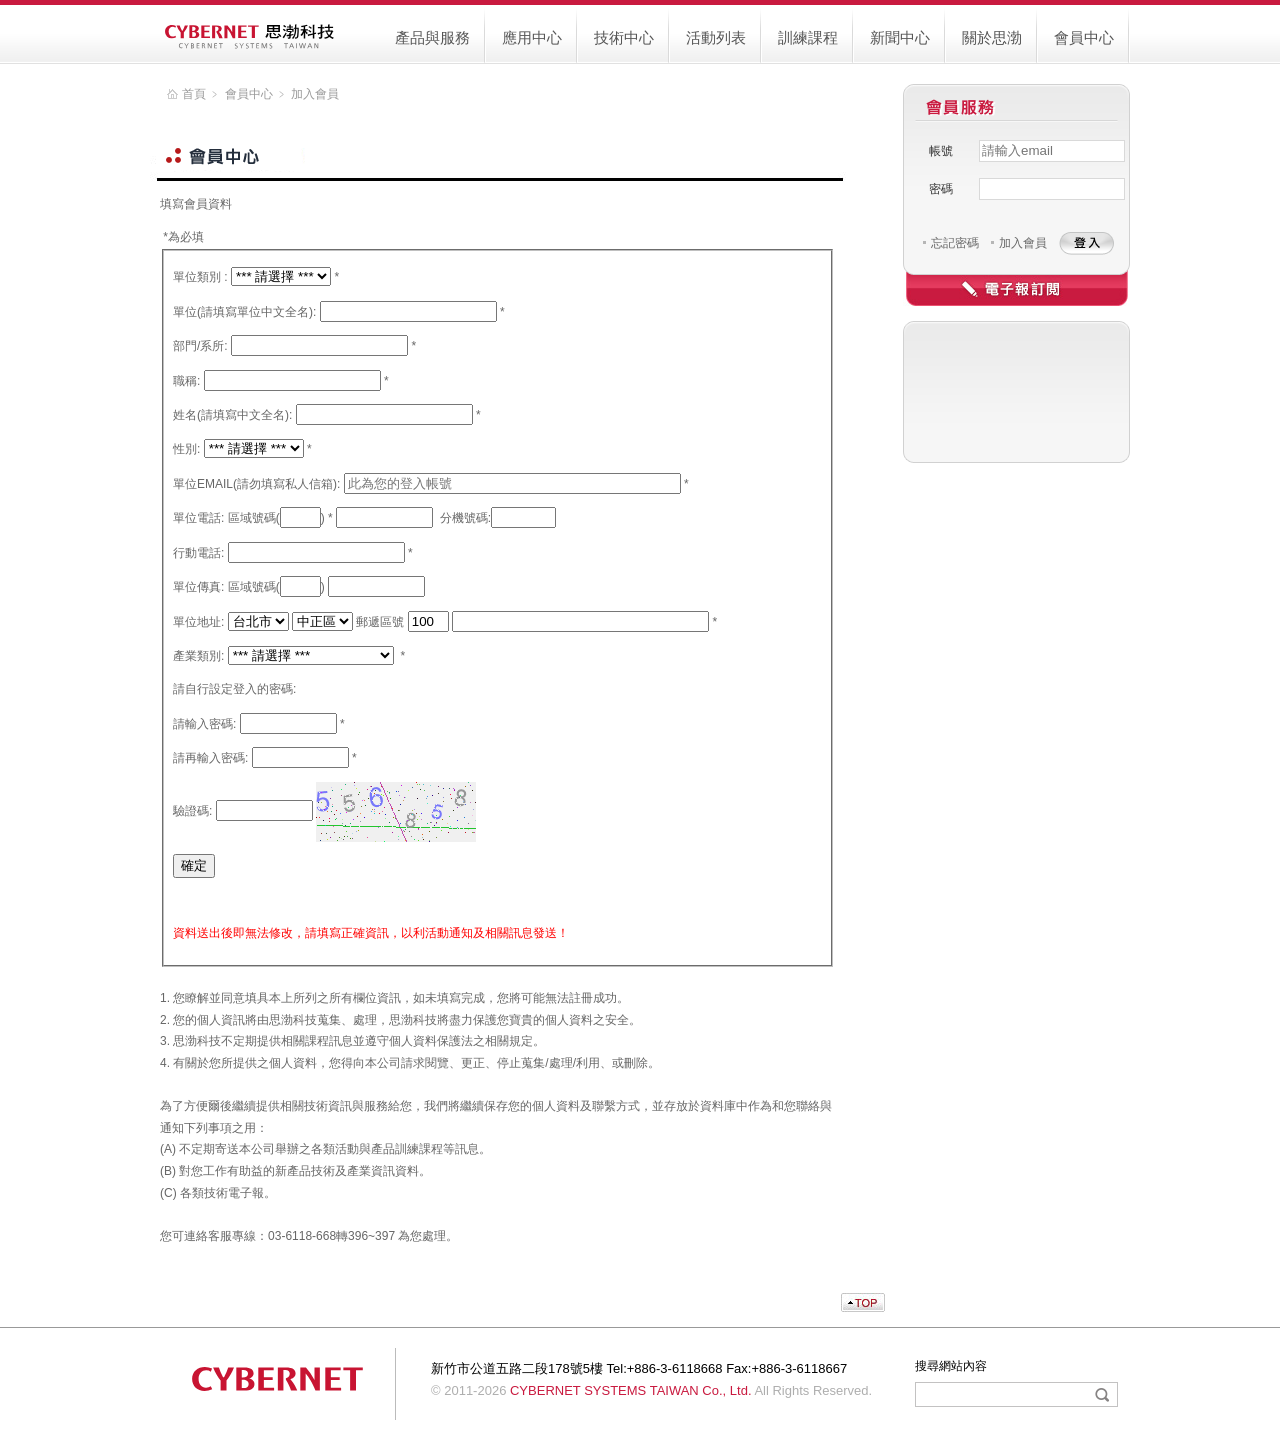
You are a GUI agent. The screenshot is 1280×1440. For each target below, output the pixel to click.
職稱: (186, 381)
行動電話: (198, 553)
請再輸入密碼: (210, 758)
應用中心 (532, 37)
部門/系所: (200, 346)
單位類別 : (200, 277)
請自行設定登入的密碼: (234, 689)
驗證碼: (192, 811)
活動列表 (716, 37)
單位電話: (198, 518)
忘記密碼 (955, 243)
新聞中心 (900, 37)
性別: (186, 449)
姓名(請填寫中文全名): (232, 415)
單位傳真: (198, 587)
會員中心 (1084, 37)
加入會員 (1023, 243)
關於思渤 (992, 37)
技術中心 (624, 37)
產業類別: (198, 656)
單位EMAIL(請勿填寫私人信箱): (256, 484)
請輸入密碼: (204, 724)
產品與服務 (432, 37)
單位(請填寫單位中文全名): (244, 312)
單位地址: (198, 622)
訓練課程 (808, 37)
